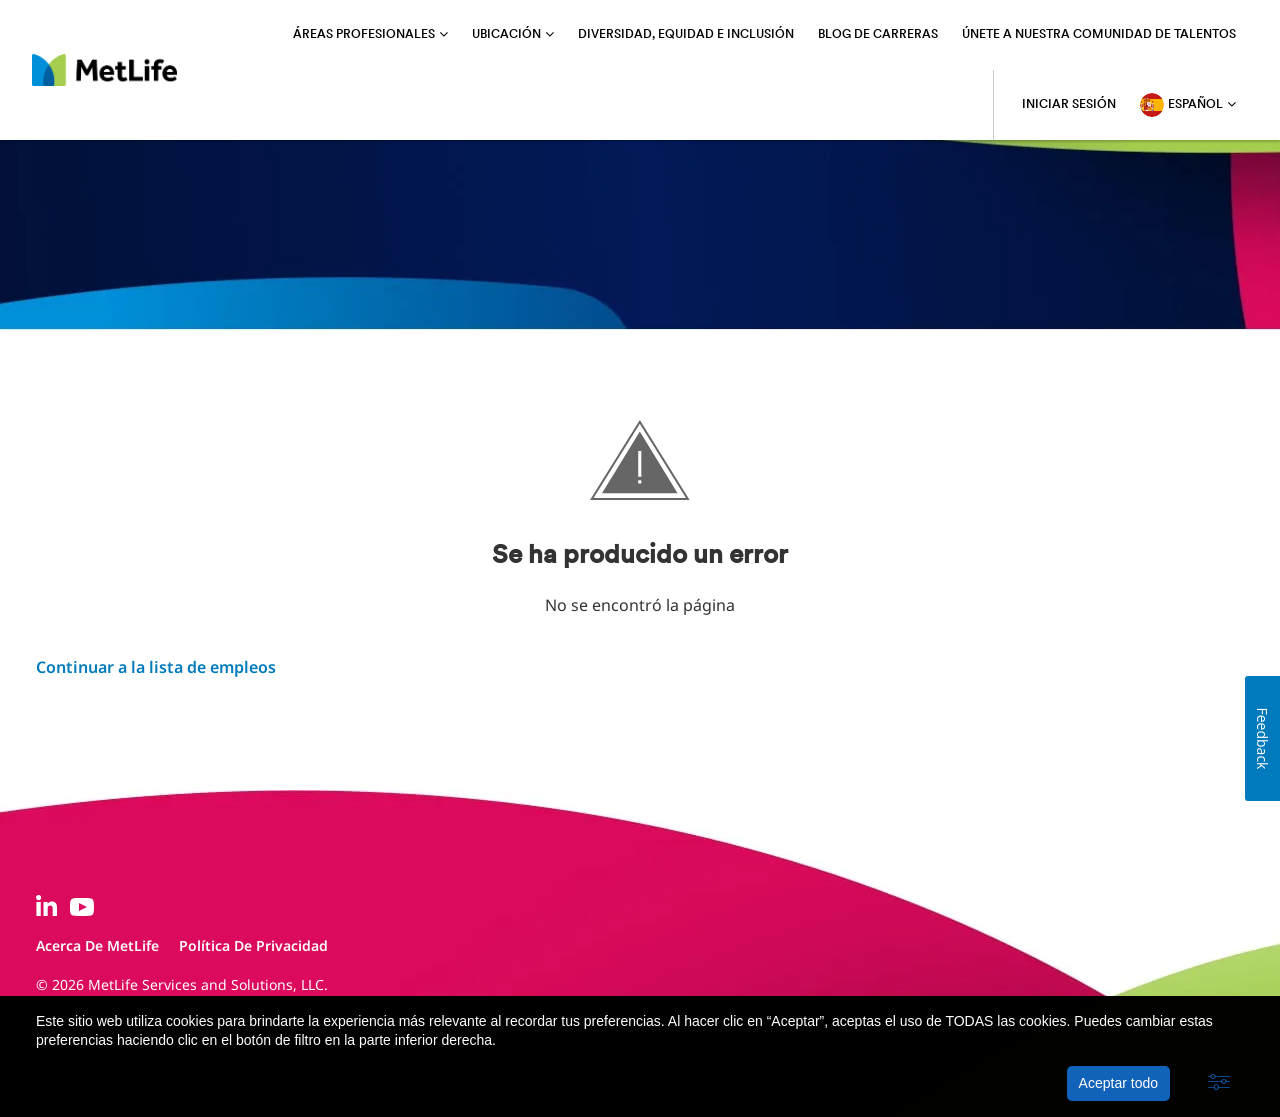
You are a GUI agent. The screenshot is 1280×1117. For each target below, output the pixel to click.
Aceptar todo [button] (1118, 1083)
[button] (1219, 1083)
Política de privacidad (253, 945)
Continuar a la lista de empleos (156, 667)
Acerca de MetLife (97, 945)
